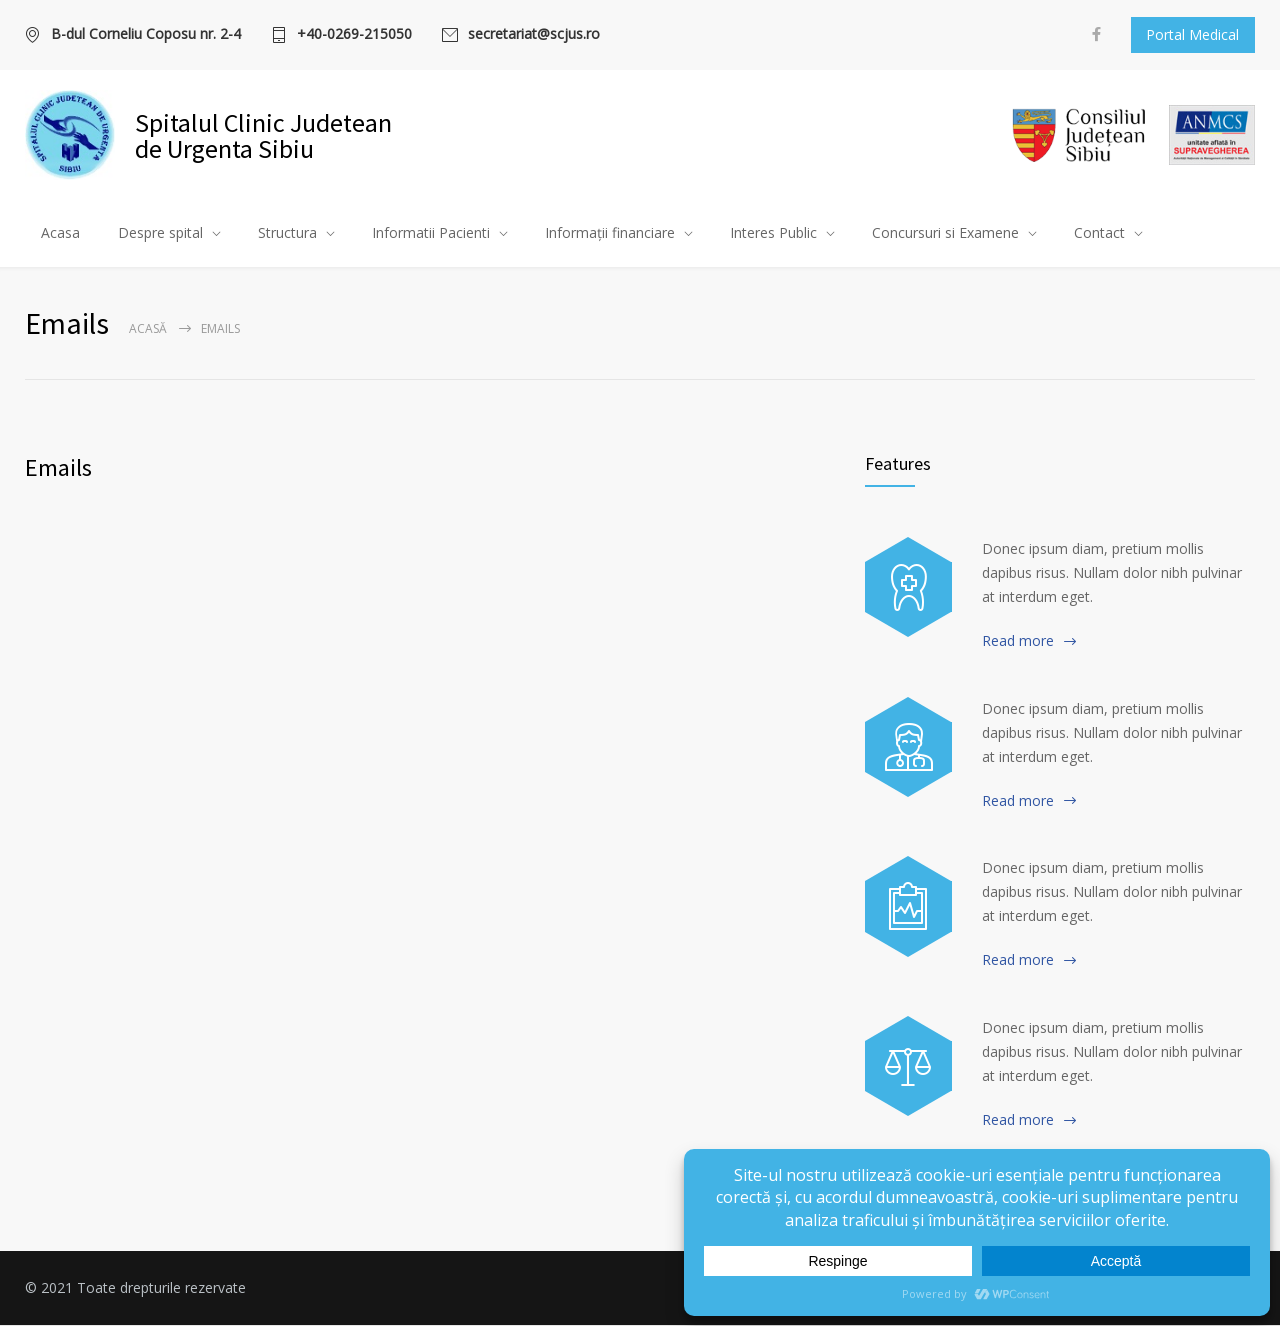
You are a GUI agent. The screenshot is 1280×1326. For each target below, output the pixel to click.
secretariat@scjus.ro (534, 35)
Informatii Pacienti (431, 233)
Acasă (148, 329)
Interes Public (773, 233)
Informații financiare (610, 233)
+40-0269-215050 (354, 35)
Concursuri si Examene (945, 233)
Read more (1018, 641)
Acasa (60, 233)
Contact (1099, 233)
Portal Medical (1192, 34)
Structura (287, 233)
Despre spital (160, 233)
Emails (58, 468)
